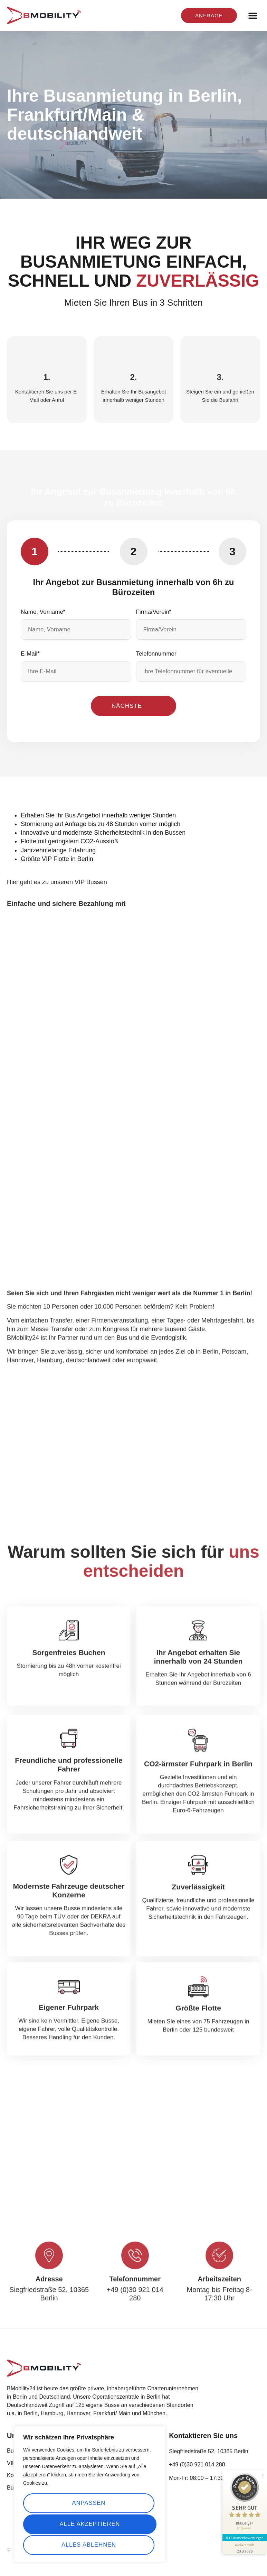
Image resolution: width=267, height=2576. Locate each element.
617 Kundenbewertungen (243, 2523)
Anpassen (88, 2503)
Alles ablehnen (88, 2524)
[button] (253, 15)
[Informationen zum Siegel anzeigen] (243, 2533)
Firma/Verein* (154, 612)
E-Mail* (30, 653)
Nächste (127, 706)
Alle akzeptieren (90, 2544)
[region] (90, 2495)
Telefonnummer (156, 653)
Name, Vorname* (43, 612)
